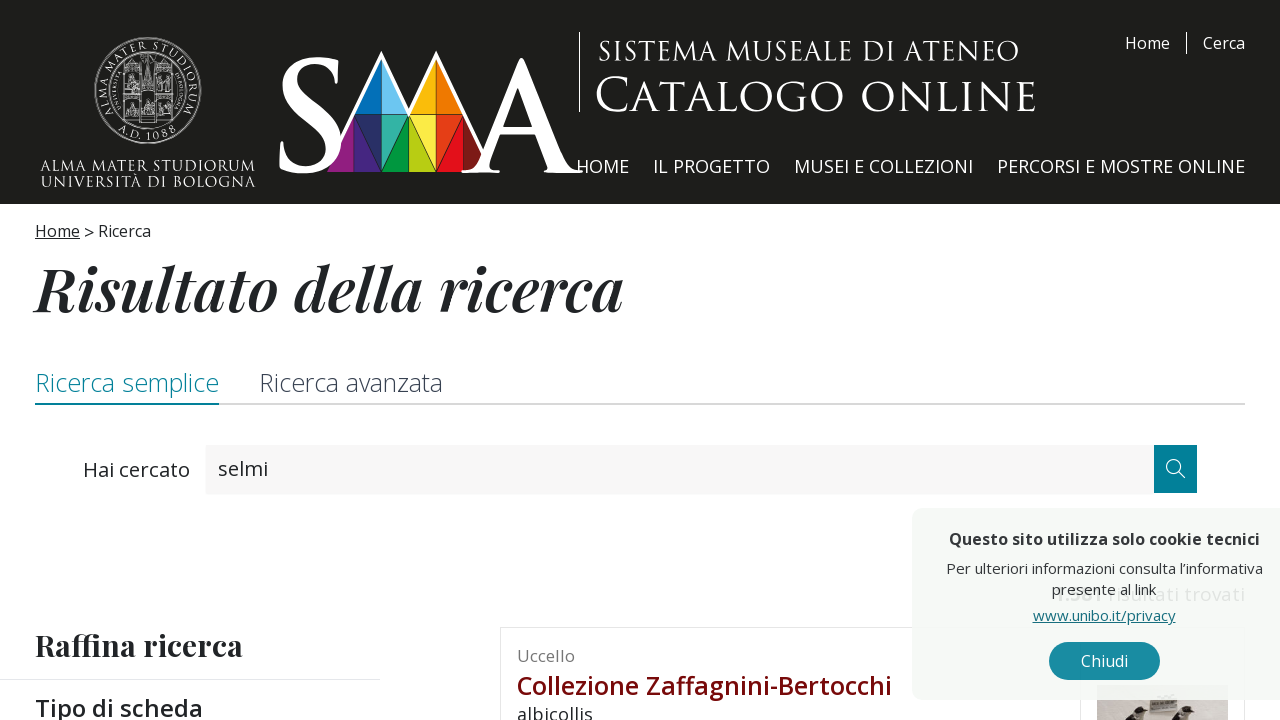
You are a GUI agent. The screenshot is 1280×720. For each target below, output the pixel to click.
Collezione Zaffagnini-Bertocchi (704, 685)
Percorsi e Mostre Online (1121, 166)
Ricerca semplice (127, 382)
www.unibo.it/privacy (1148, 615)
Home (1147, 43)
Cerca (1224, 43)
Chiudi (1148, 661)
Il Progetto (711, 166)
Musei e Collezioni (883, 166)
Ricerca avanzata (351, 382)
